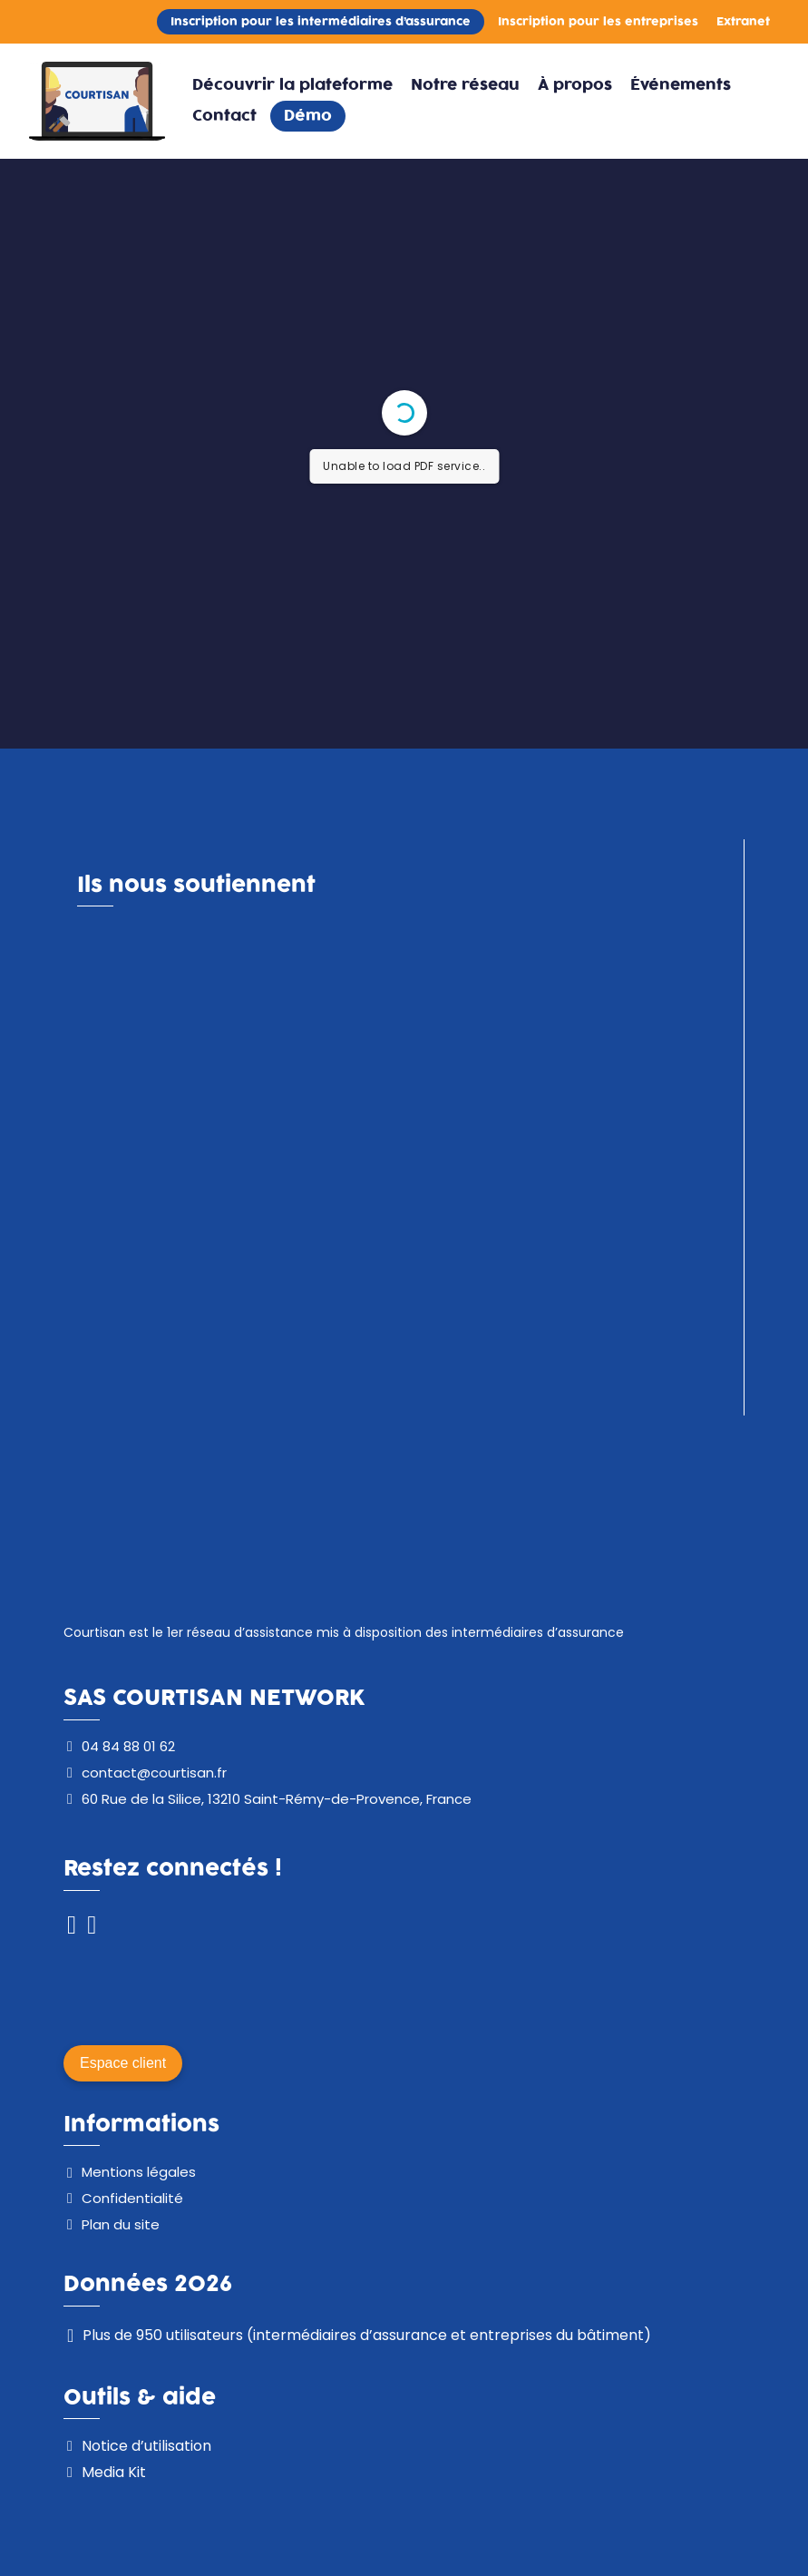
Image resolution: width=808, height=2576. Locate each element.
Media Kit (114, 2472)
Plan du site (121, 2224)
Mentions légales (139, 2171)
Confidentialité (132, 2198)
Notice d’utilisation (146, 2445)
